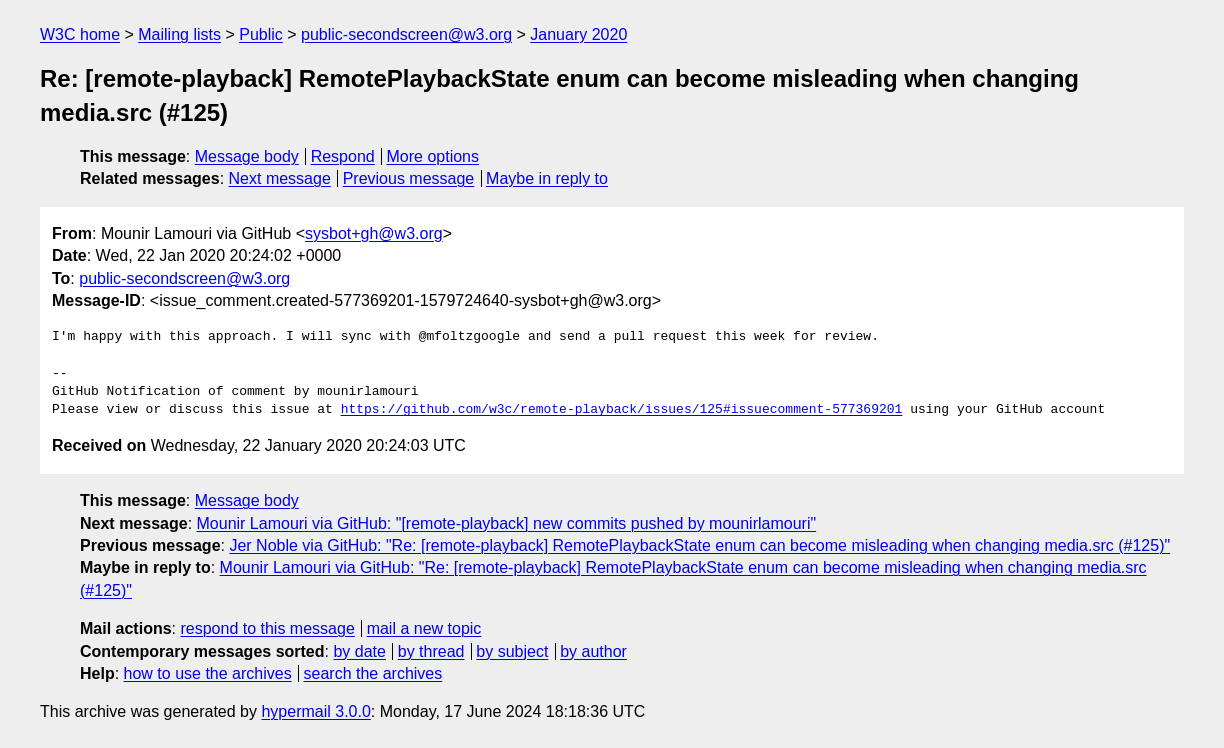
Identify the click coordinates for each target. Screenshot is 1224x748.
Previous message (409, 178)
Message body (247, 156)
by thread (431, 651)
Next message (280, 178)
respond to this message (267, 628)
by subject (512, 651)
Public (261, 34)
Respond (343, 156)
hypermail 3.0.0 (315, 711)
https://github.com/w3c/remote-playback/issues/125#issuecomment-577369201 (622, 410)
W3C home (80, 34)
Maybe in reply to (547, 178)
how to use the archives (208, 673)
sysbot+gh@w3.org (374, 233)
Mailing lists (179, 34)
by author (593, 651)
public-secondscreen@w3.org (406, 34)
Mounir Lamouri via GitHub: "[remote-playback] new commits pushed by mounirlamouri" (507, 523)
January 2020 (578, 34)
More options (433, 156)
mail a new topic (424, 628)
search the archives (373, 673)
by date (359, 651)
